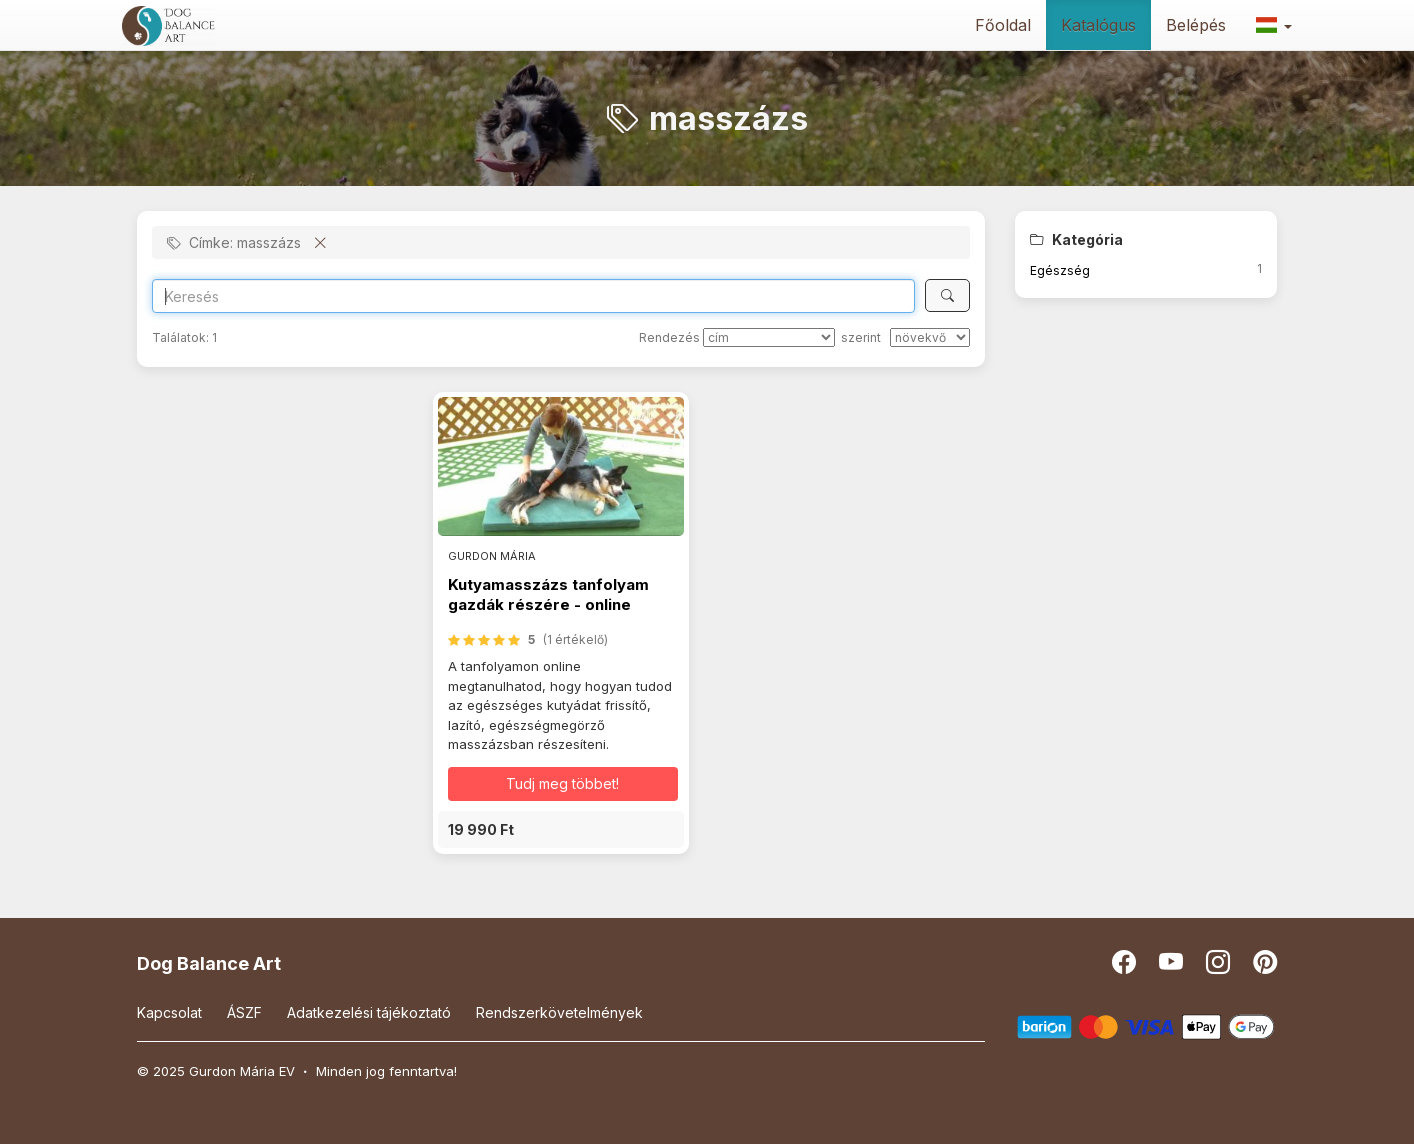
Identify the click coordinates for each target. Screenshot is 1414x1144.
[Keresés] (947, 295)
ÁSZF (244, 1012)
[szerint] (930, 337)
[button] (1274, 25)
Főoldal (1003, 25)
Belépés (1196, 25)
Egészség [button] (1060, 270)
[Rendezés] (769, 337)
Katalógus (1098, 25)
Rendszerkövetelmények (559, 1012)
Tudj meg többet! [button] (562, 783)
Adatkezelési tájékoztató (369, 1012)
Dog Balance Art (209, 963)
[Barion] (1146, 1025)
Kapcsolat (169, 1012)
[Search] (533, 296)
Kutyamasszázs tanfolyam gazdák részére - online (548, 594)
